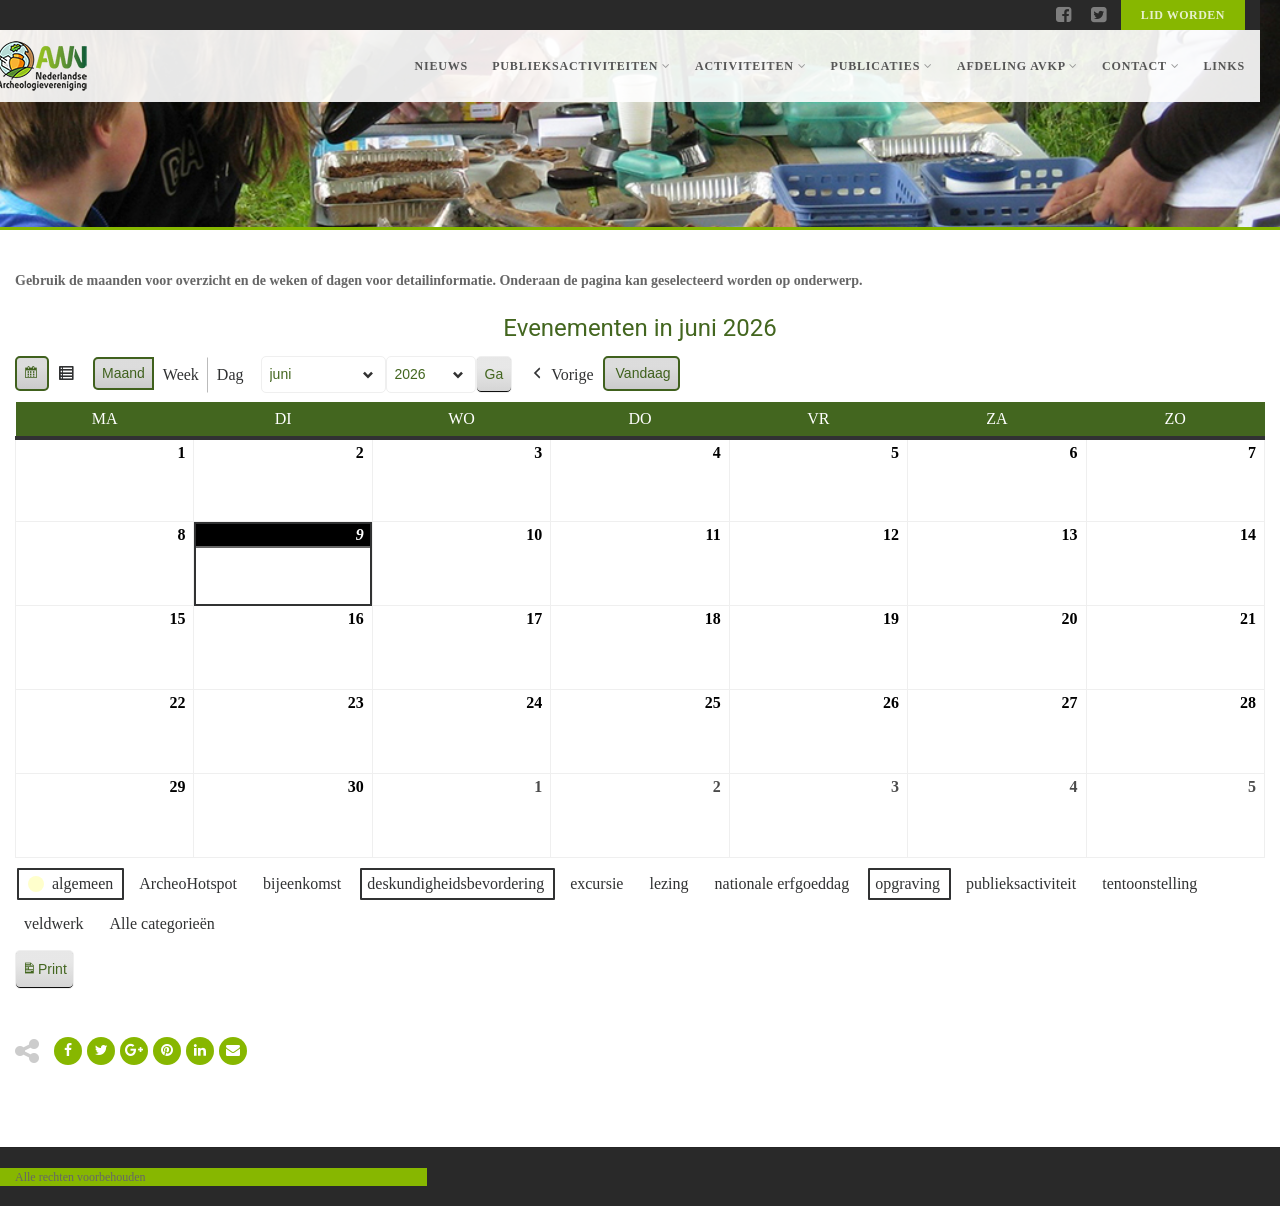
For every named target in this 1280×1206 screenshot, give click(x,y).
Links (1224, 66)
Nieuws (441, 66)
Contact (1140, 66)
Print (44, 972)
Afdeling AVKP (1017, 66)
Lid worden (1183, 15)
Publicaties (881, 66)
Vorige (561, 375)
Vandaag (643, 373)
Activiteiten (750, 66)
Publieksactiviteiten (581, 66)
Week (181, 374)
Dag (230, 374)
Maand (123, 373)
